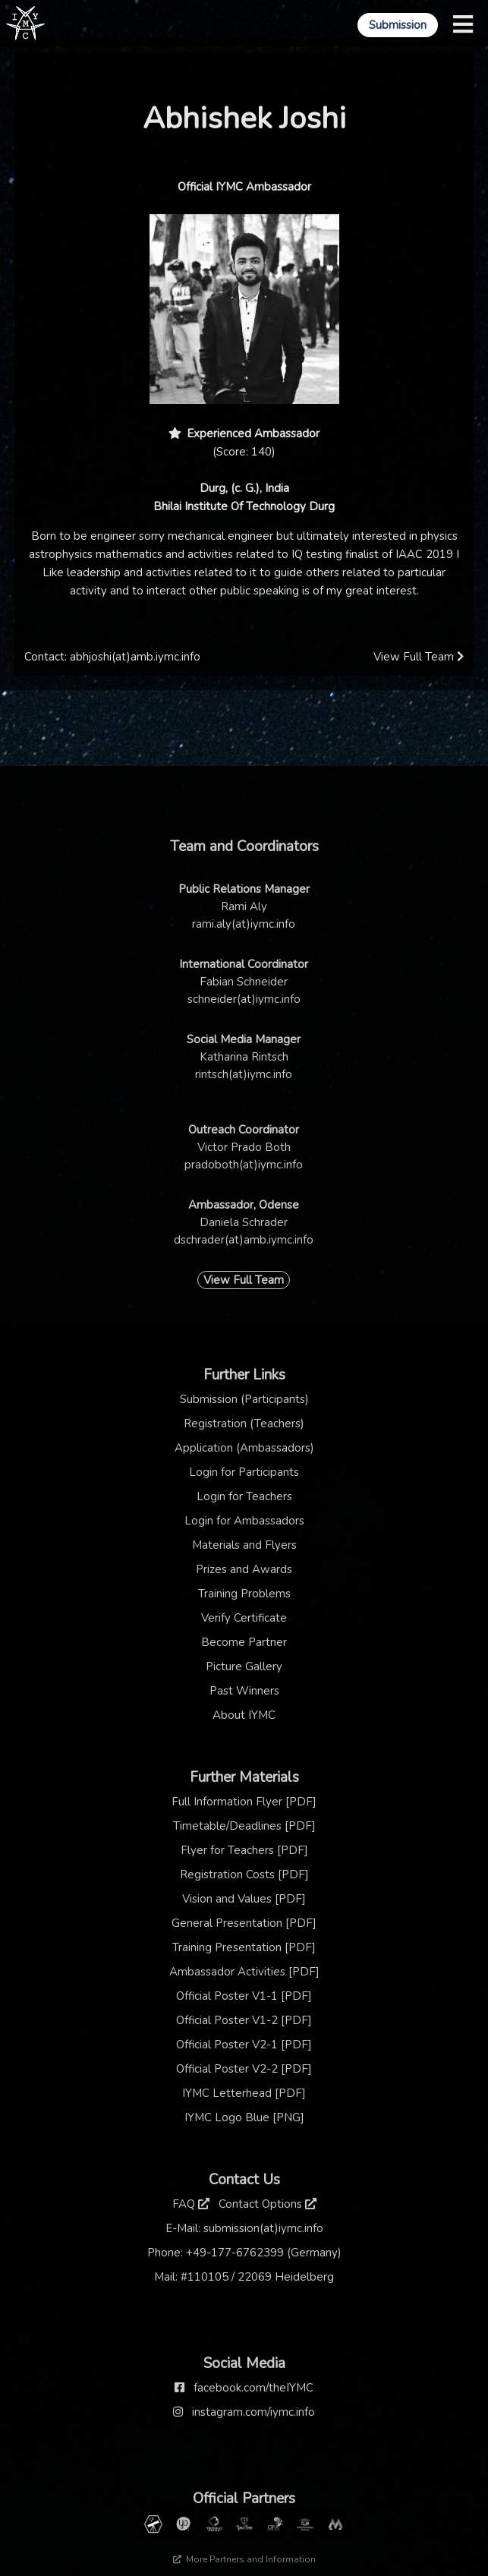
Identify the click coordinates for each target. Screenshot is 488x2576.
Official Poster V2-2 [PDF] (244, 2068)
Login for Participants (244, 1472)
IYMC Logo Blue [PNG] (244, 2117)
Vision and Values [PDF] (244, 1898)
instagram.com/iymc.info (253, 2412)
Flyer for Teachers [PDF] (244, 1850)
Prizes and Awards (244, 1569)
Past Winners (244, 1690)
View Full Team (418, 656)
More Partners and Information (244, 2559)
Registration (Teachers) (244, 1423)
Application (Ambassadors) (244, 1447)
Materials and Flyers (244, 1545)
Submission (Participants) (244, 1399)
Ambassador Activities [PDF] (244, 1971)
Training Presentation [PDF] (244, 1947)
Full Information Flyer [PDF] (244, 1801)
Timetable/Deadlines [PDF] (244, 1825)
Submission (398, 25)
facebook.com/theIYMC (253, 2387)
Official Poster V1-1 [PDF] (244, 1996)
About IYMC (244, 1715)
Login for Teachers (244, 1496)
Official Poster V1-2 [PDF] (244, 2020)
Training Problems (244, 1593)
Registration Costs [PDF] (244, 1874)
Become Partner (244, 1642)
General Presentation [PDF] (244, 1923)
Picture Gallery (244, 1666)
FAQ (190, 2204)
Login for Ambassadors (244, 1520)
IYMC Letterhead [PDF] (244, 2093)
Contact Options (267, 2204)
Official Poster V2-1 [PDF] (244, 2044)
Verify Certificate (244, 1617)
